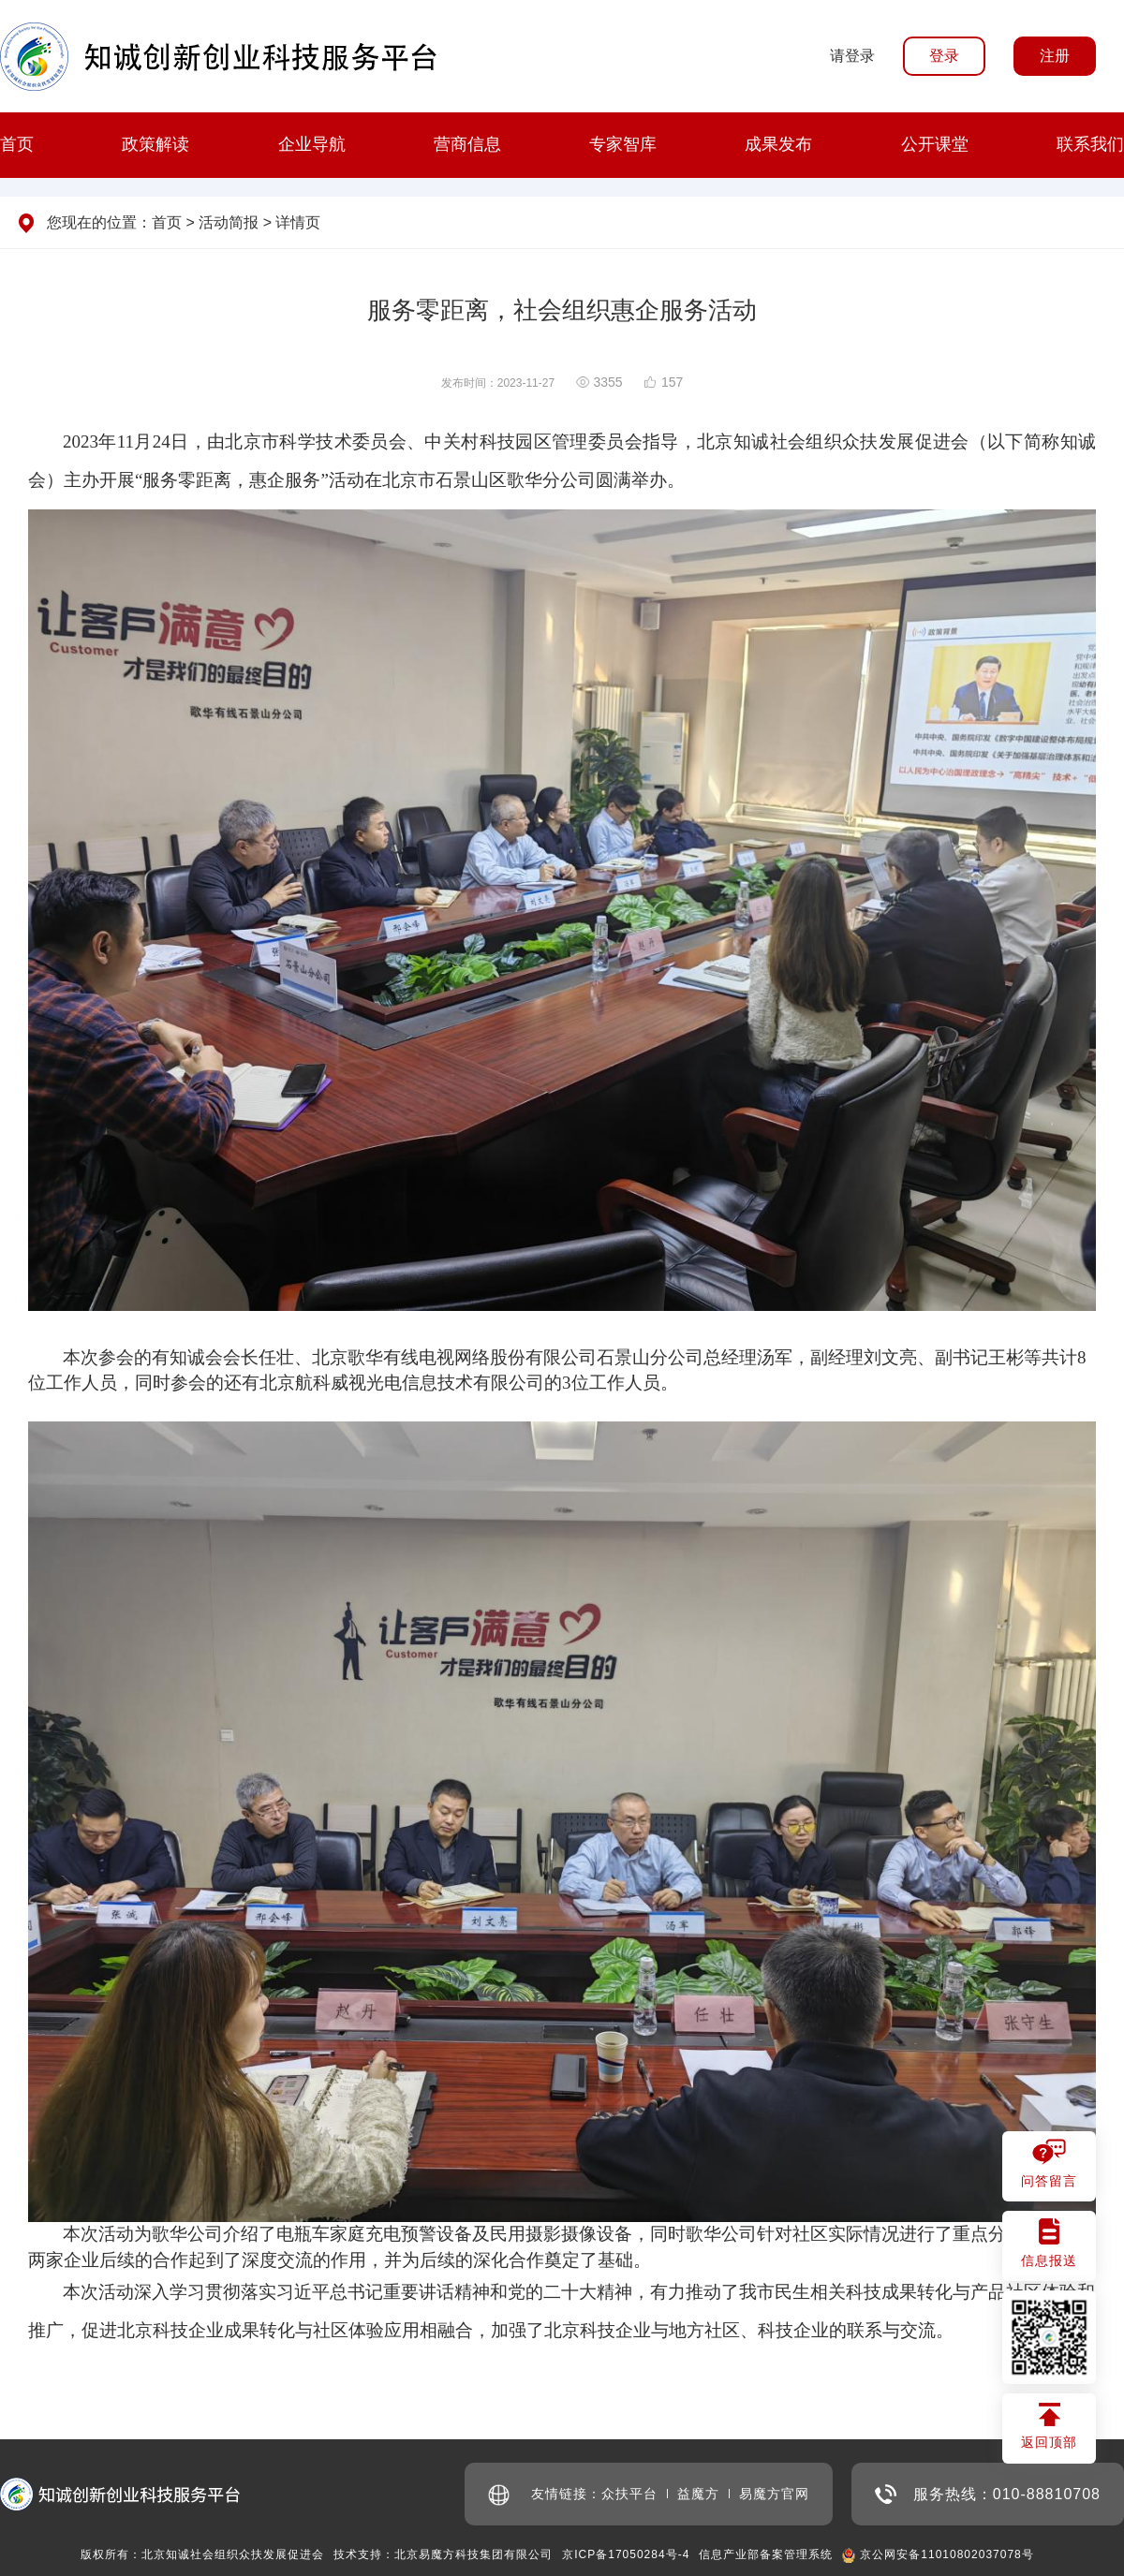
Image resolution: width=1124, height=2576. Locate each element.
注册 (1055, 56)
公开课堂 (935, 144)
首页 (17, 144)
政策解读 (155, 144)
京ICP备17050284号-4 (625, 2554)
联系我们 (1090, 144)
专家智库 (623, 144)
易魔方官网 (774, 2493)
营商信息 (467, 144)
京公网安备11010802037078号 (946, 2554)
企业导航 (312, 144)
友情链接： (544, 2495)
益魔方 (698, 2493)
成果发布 (778, 144)
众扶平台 (629, 2493)
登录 (944, 56)
